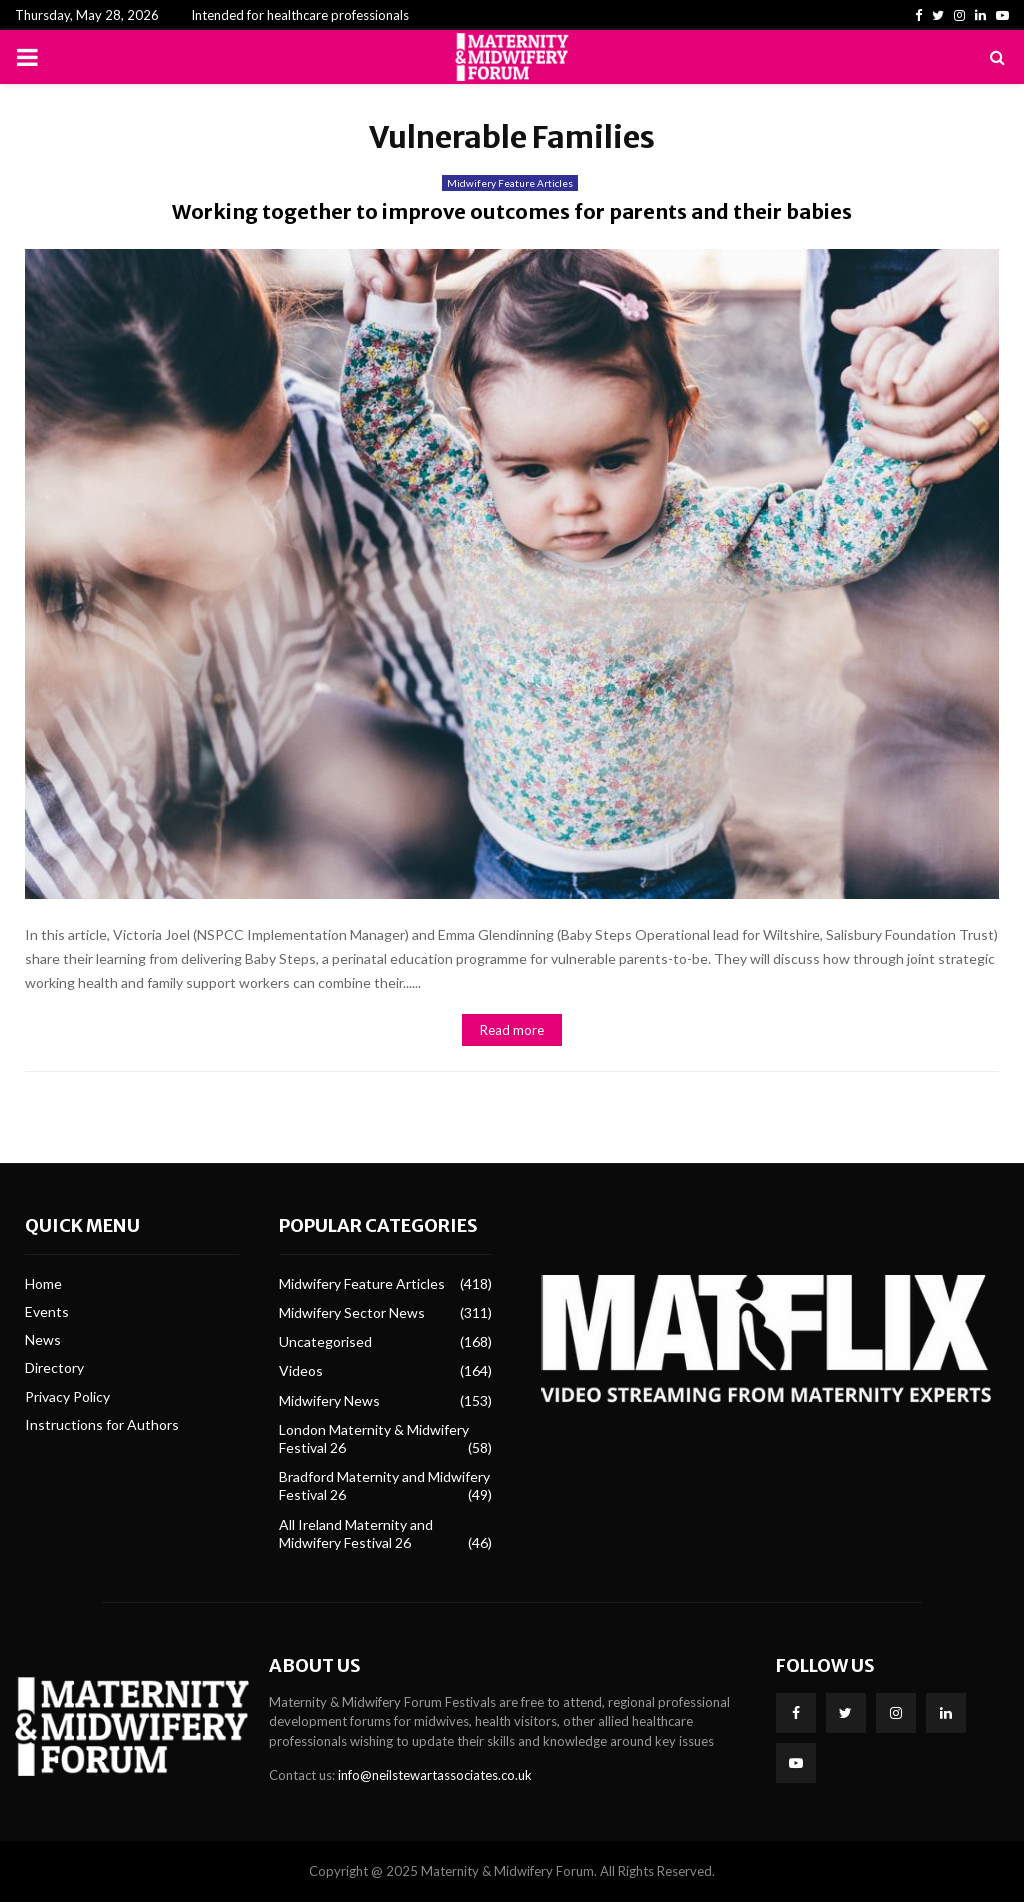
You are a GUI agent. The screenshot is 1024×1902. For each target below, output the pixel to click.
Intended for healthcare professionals (300, 15)
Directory (54, 1367)
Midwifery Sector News (352, 1312)
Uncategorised (325, 1341)
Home (43, 1283)
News (43, 1339)
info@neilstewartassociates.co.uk (435, 1775)
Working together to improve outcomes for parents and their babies (512, 211)
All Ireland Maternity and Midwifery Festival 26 (356, 1533)
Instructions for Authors (102, 1424)
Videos (301, 1370)
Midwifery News (329, 1400)
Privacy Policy (67, 1396)
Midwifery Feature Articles (510, 183)
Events (47, 1311)
